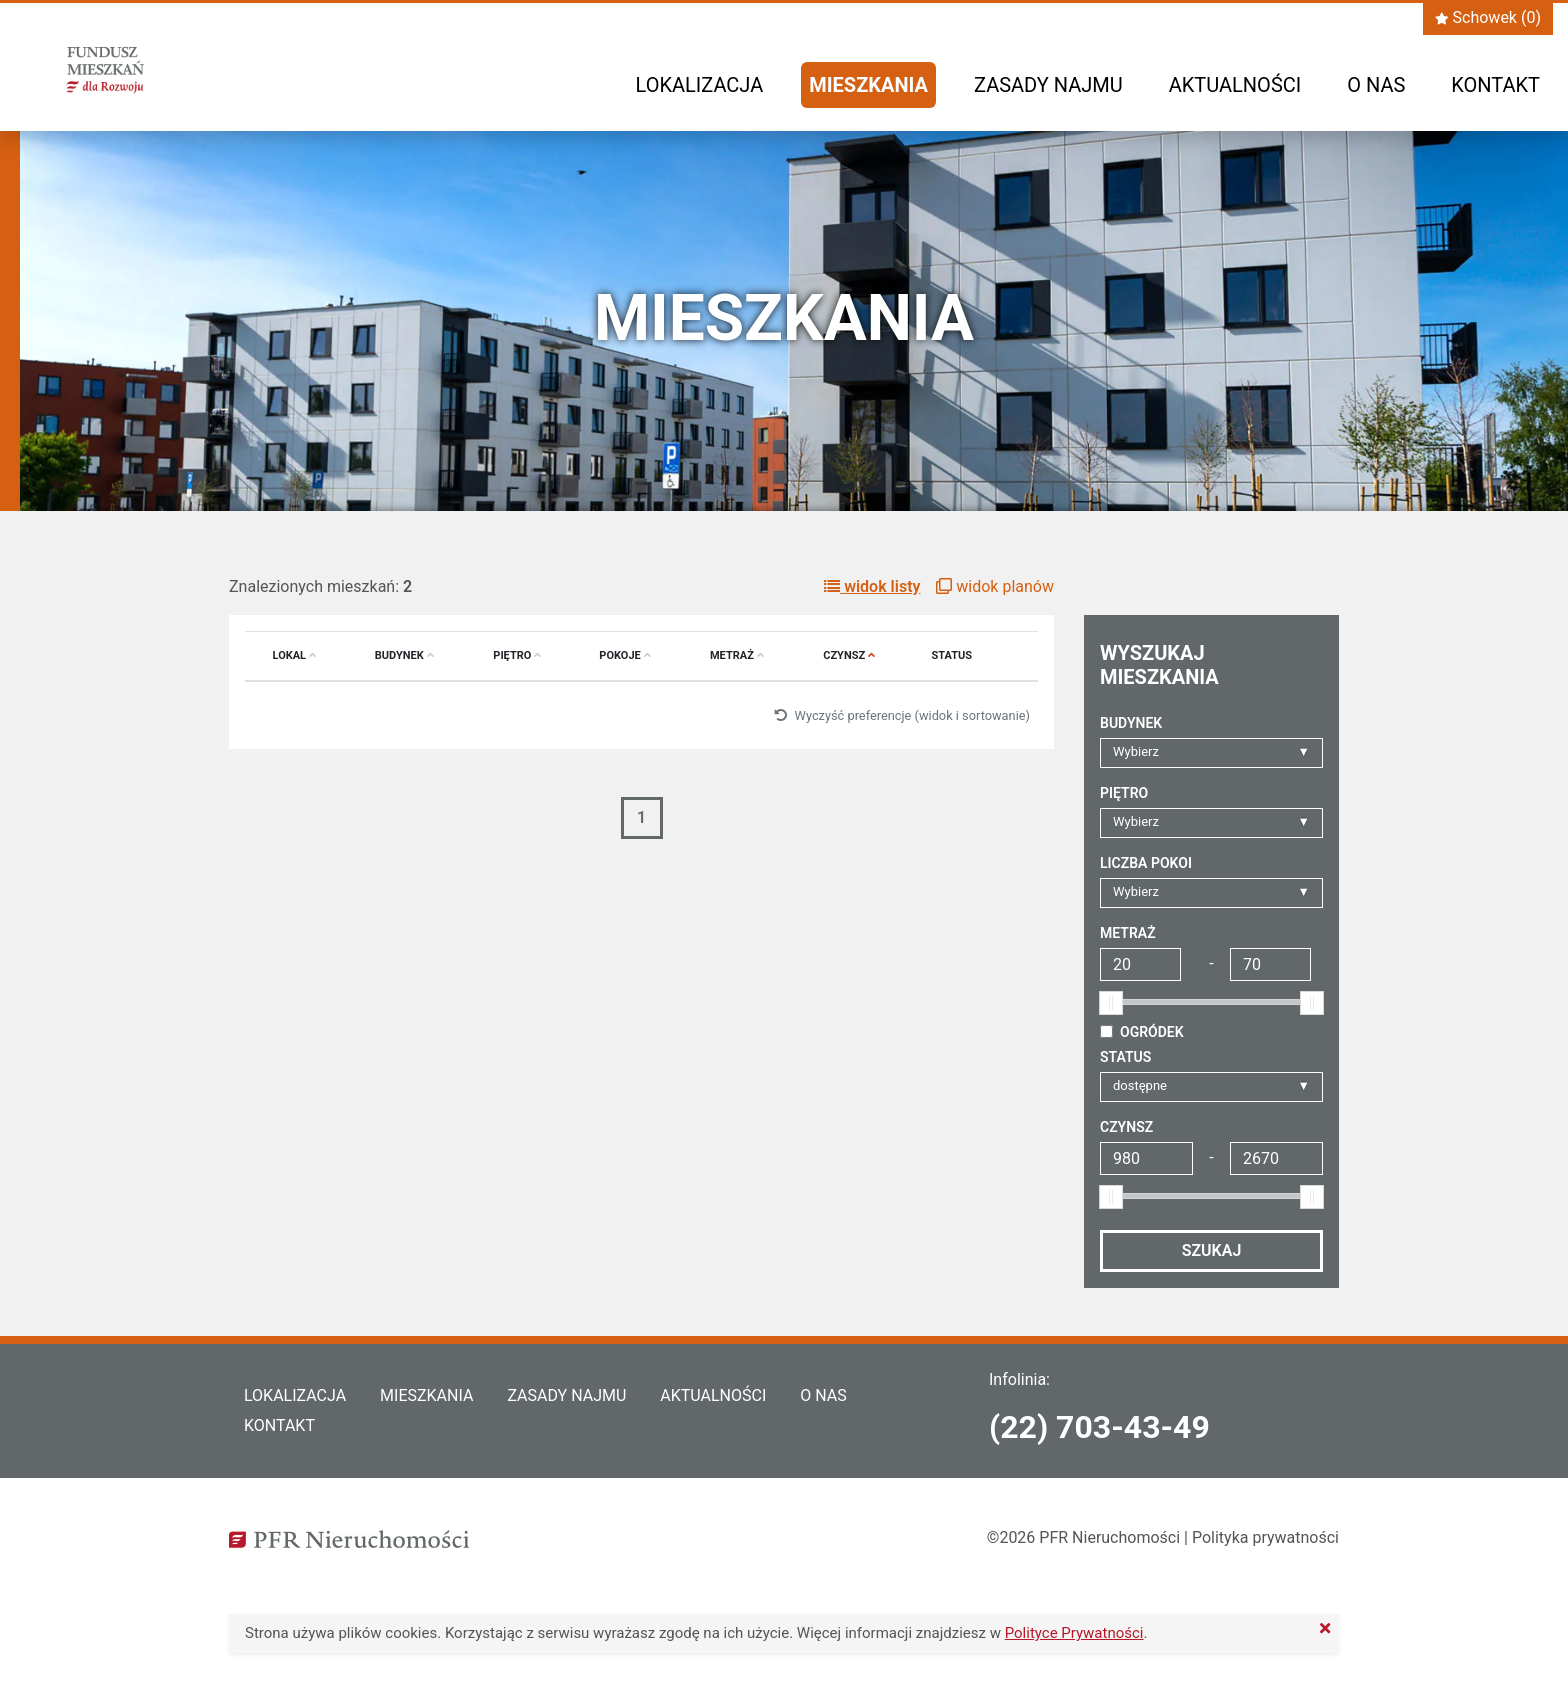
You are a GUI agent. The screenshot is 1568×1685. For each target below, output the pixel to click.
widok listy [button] (872, 586)
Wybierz (1136, 751)
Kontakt (1495, 85)
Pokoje (624, 655)
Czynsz (849, 655)
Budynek (404, 655)
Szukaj (1212, 1250)
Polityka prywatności (1265, 1537)
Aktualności (1235, 85)
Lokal (295, 655)
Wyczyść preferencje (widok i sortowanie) (902, 715)
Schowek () (1488, 17)
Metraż (737, 655)
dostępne (1140, 1085)
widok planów (995, 586)
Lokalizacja (700, 85)
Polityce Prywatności (1074, 1633)
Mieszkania (868, 85)
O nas (1376, 85)
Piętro (517, 655)
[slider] (1111, 1003)
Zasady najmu (1048, 85)
